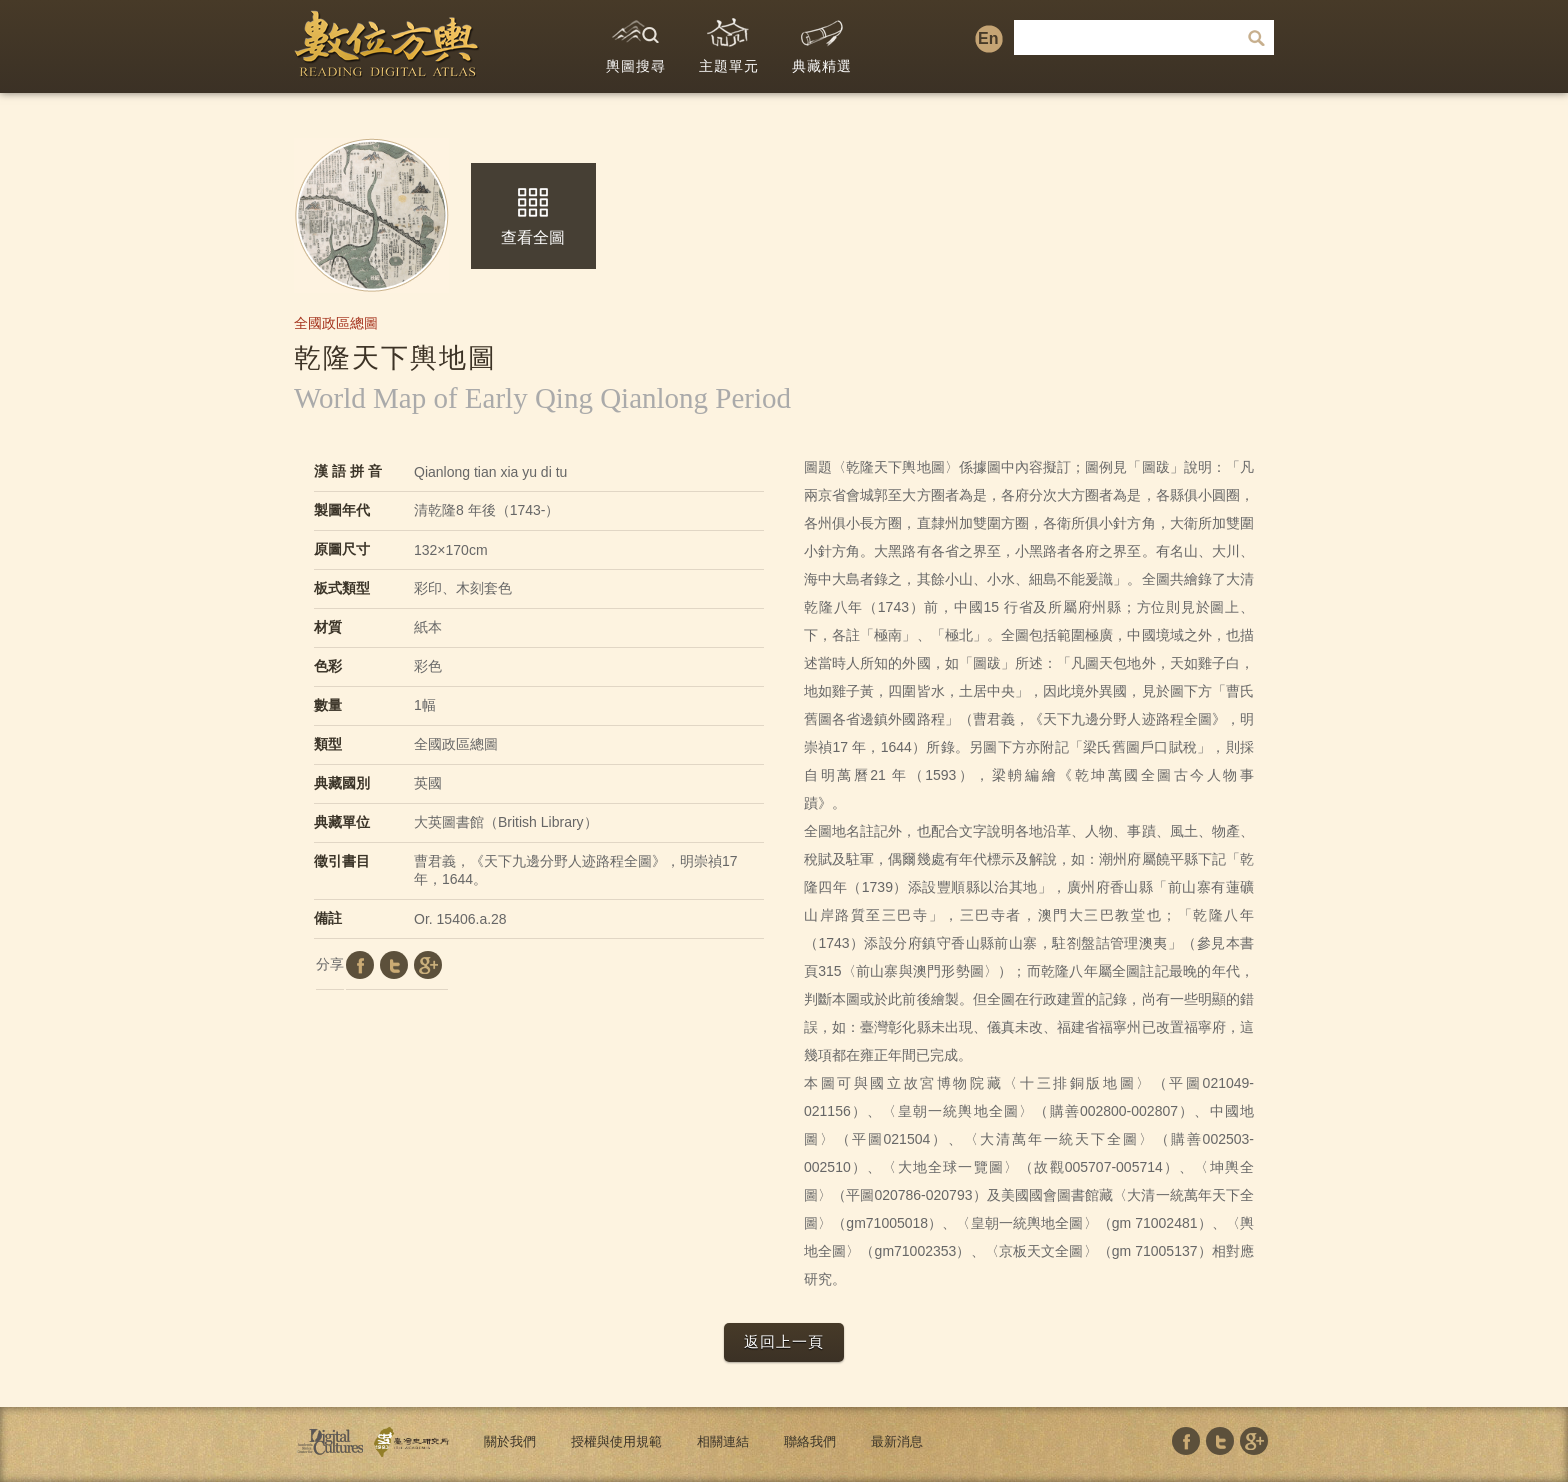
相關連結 (723, 1441)
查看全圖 (533, 217)
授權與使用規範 (616, 1441)
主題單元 (729, 41)
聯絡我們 (810, 1441)
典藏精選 (822, 41)
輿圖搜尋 (636, 41)
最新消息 (897, 1441)
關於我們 (510, 1441)
